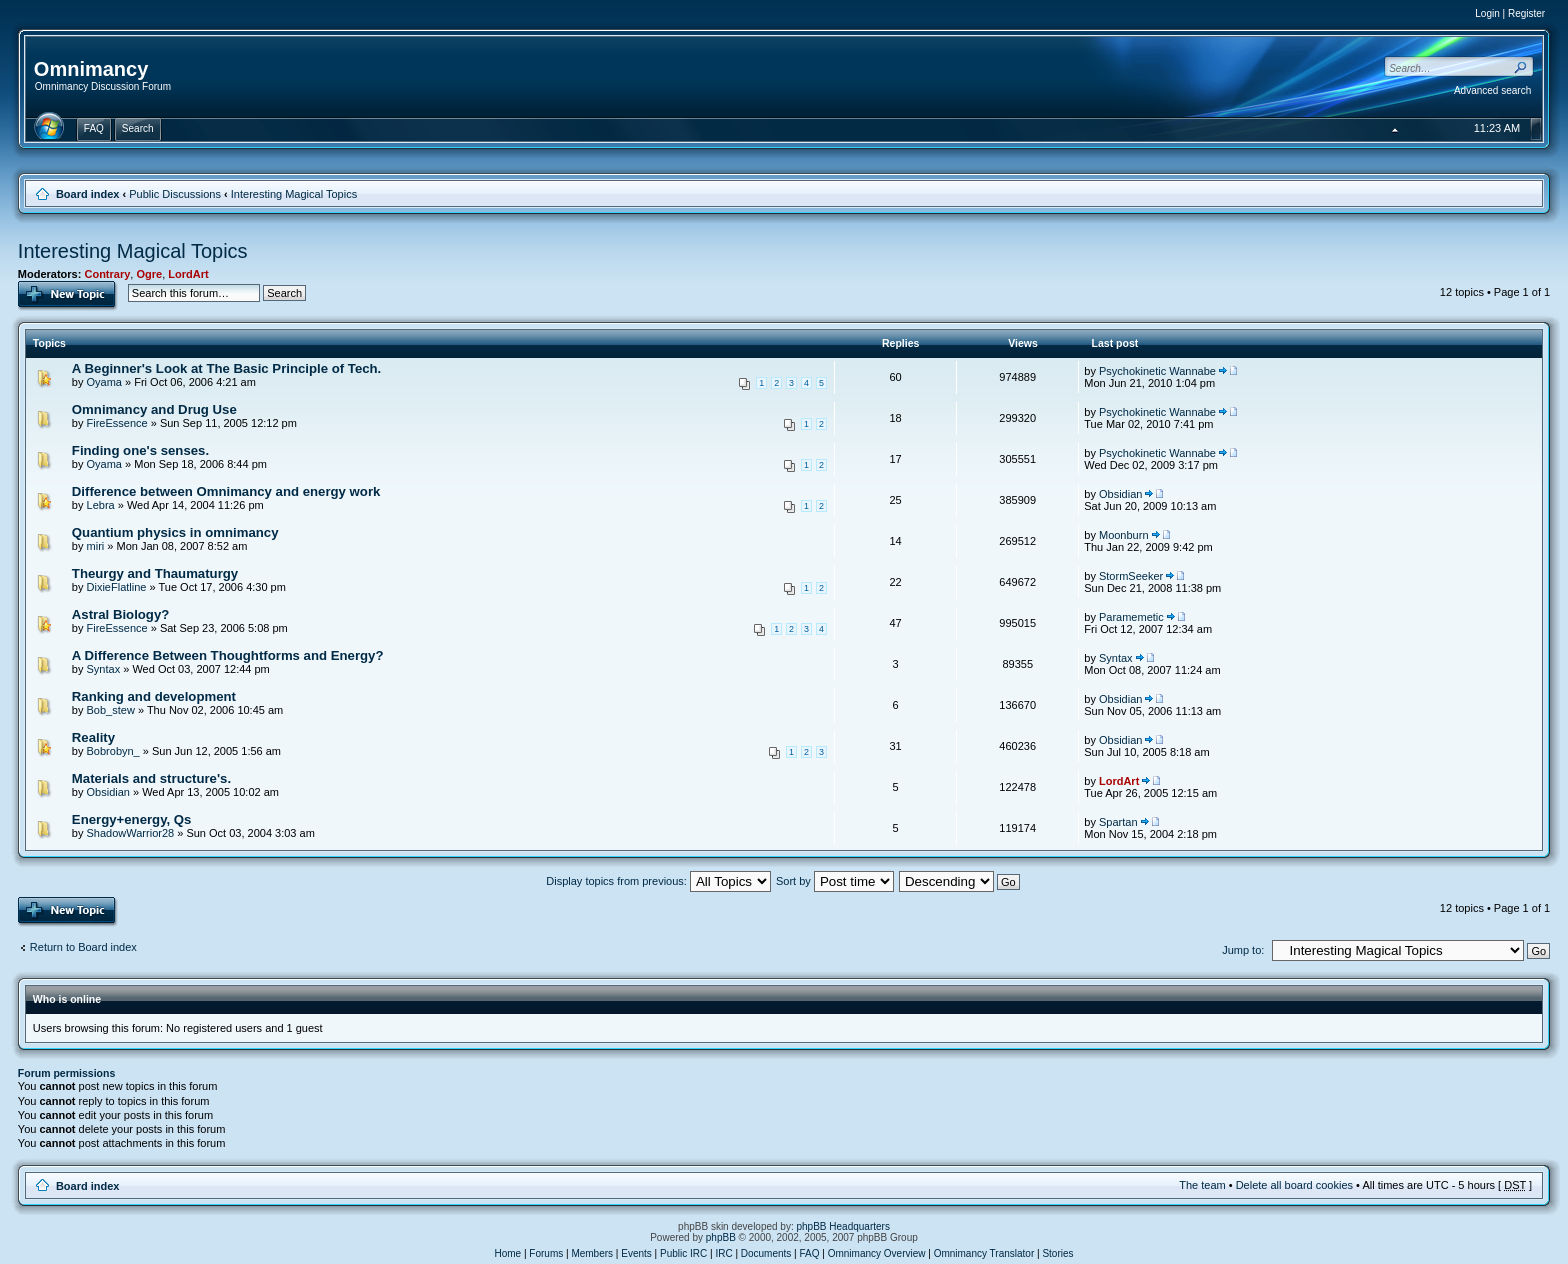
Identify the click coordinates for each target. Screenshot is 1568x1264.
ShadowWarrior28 (131, 833)
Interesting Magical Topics (294, 194)
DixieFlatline (117, 587)
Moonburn (1124, 535)
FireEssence (117, 423)
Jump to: (1243, 950)
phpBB (721, 1237)
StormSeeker (1131, 576)
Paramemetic (1131, 617)
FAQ (810, 1253)
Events (636, 1253)
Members (592, 1253)
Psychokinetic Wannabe (1157, 371)
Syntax (104, 669)
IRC (723, 1253)
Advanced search (1492, 90)
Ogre (149, 274)
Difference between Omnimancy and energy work (226, 491)
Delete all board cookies (1294, 1185)
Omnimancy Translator (984, 1253)
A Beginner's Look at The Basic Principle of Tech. (226, 368)
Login (1487, 13)
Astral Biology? (120, 614)
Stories (1057, 1253)
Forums (546, 1253)
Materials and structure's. (151, 778)
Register (1526, 13)
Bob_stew (111, 710)
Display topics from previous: (658, 881)
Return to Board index (83, 947)
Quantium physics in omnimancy (175, 532)
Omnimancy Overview (877, 1253)
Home (507, 1253)
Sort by (835, 881)
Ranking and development (154, 696)
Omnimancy (91, 69)
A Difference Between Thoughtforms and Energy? (228, 655)
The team (1202, 1185)
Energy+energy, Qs (132, 819)
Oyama (104, 382)
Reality (93, 737)
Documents (766, 1253)
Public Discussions (175, 194)
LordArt (188, 274)
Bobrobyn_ (113, 751)
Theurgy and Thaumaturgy (155, 573)
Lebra (101, 505)
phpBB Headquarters (843, 1226)
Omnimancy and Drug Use (154, 409)
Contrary (107, 274)
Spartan (1118, 822)
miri (96, 546)
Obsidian (1120, 494)
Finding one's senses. (140, 450)
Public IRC (683, 1253)
